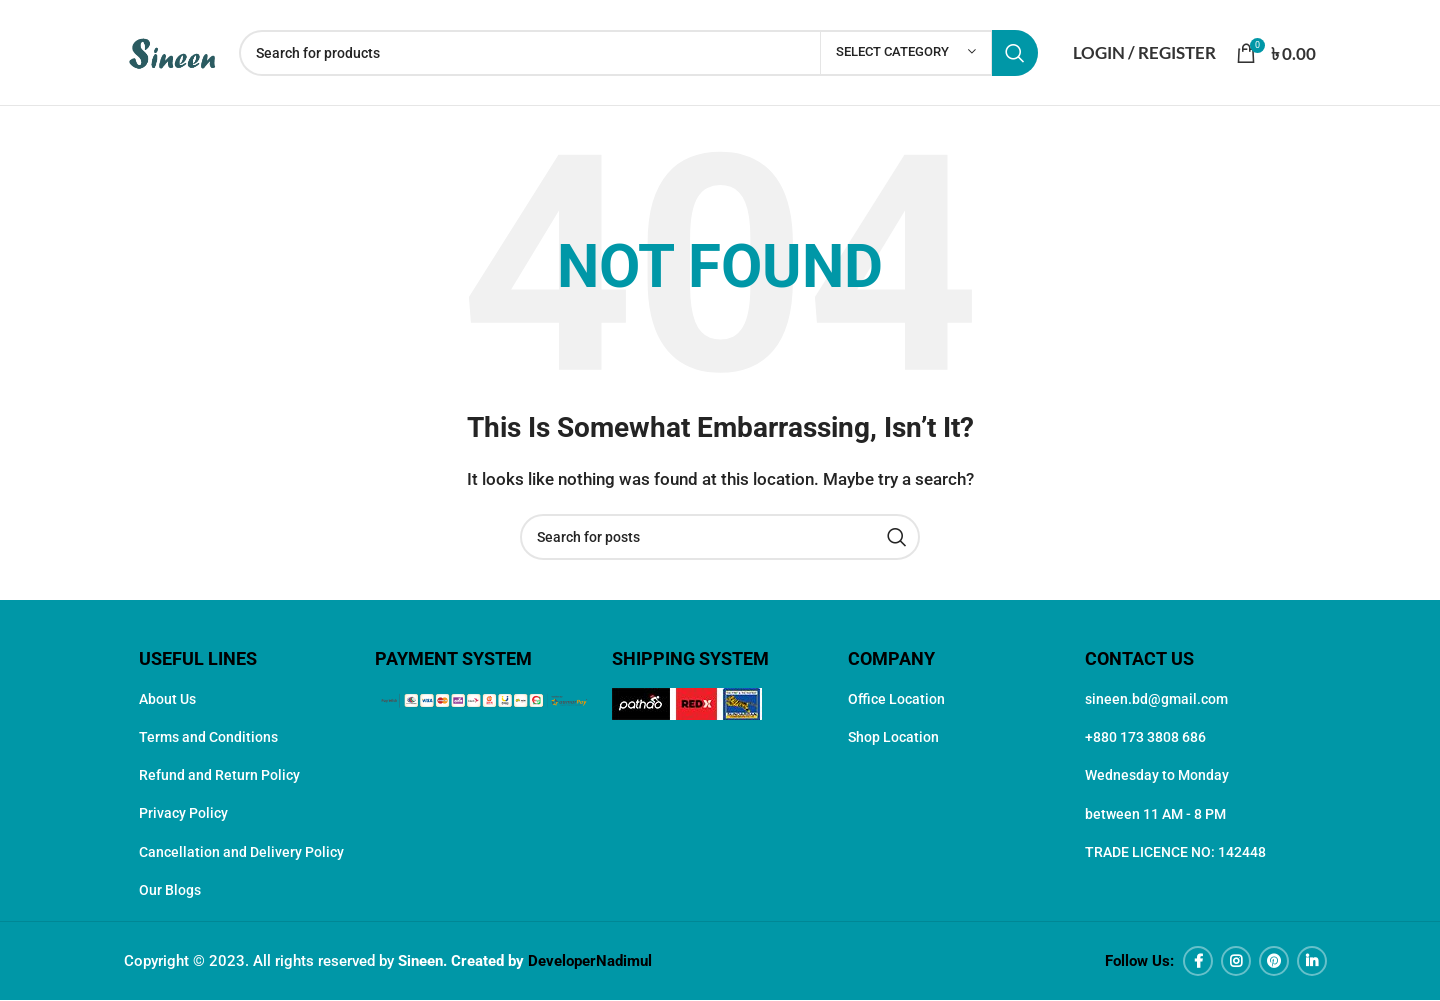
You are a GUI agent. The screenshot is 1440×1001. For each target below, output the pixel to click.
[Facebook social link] (1198, 962)
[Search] (638, 53)
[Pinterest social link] (1274, 962)
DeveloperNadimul (590, 962)
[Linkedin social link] (1312, 962)
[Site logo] (171, 51)
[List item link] (247, 699)
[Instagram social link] (1236, 962)
